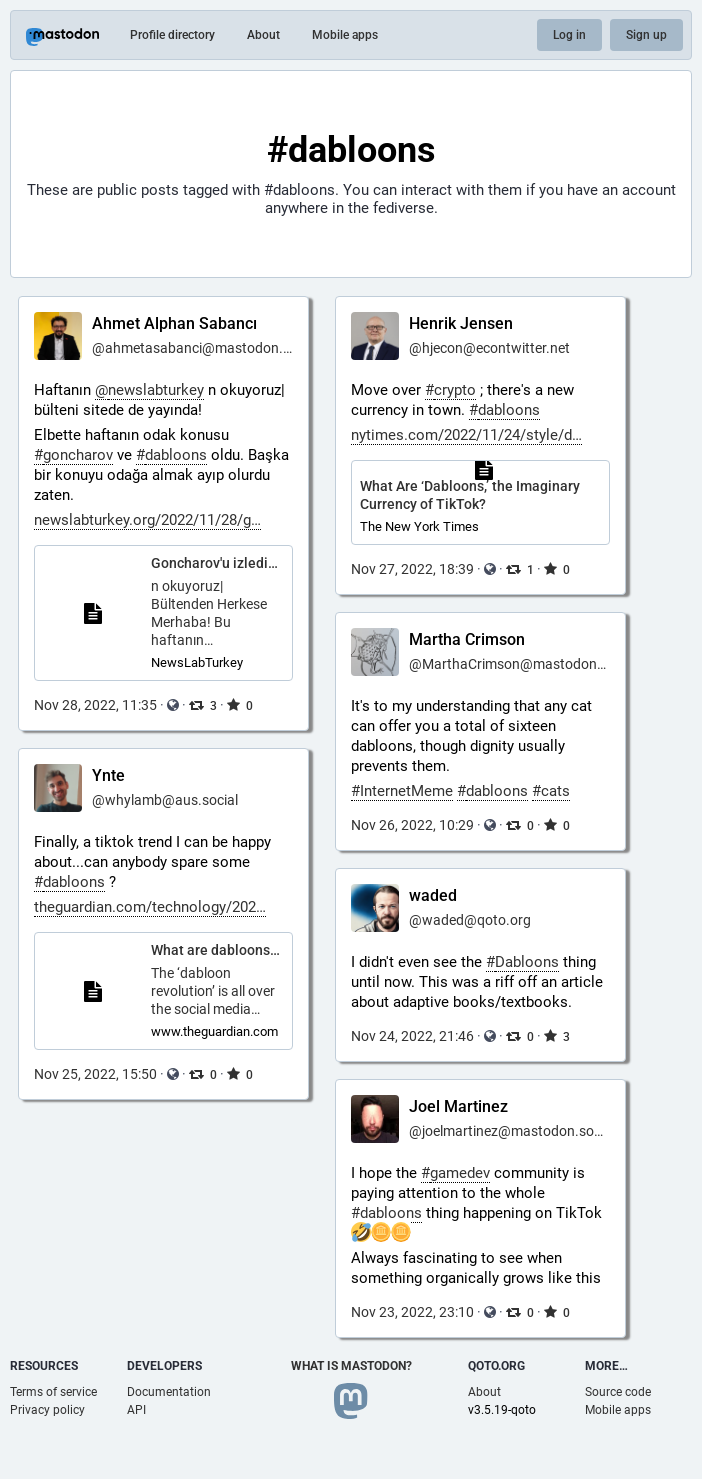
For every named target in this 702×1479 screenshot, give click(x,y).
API (136, 1410)
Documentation (169, 1392)
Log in (569, 35)
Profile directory (172, 35)
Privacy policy (47, 1410)
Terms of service (53, 1392)
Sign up (646, 35)
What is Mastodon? (351, 1366)
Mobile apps (345, 35)
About (263, 35)
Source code (618, 1392)
